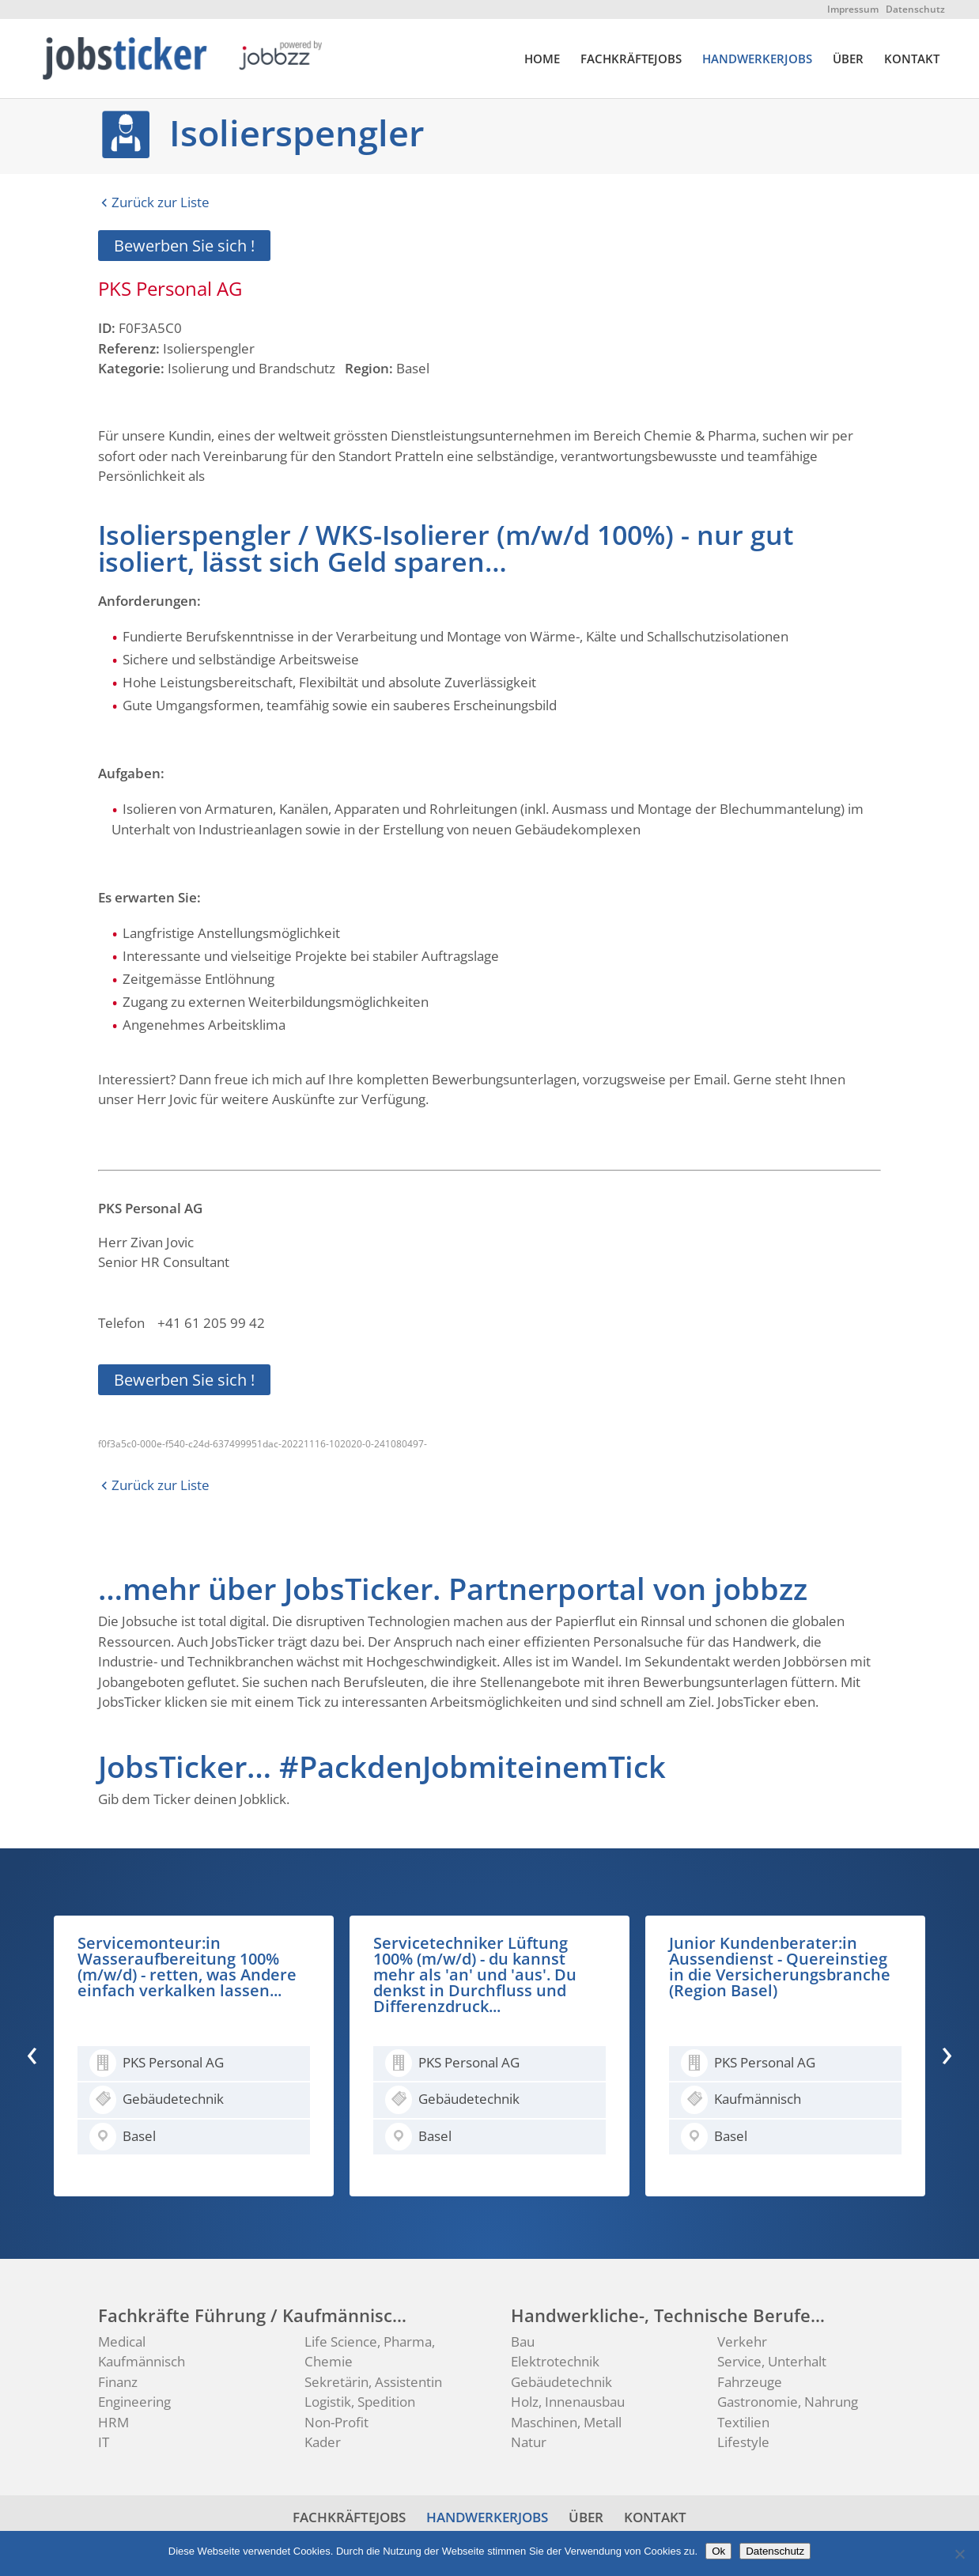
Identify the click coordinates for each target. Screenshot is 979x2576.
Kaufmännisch (141, 2361)
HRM (113, 2422)
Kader (322, 2442)
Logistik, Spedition (359, 2402)
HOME (542, 59)
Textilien (743, 2422)
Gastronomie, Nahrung (787, 2402)
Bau (523, 2341)
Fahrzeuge (749, 2382)
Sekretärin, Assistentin (373, 2382)
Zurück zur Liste (161, 202)
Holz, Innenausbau (568, 2402)
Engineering (134, 2402)
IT (103, 2442)
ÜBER (848, 59)
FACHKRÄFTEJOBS (631, 59)
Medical (122, 2341)
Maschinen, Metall (566, 2422)
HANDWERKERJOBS (757, 59)
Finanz (118, 2382)
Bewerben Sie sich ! (184, 245)
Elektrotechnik (555, 2361)
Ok (718, 2551)
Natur (528, 2442)
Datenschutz (915, 9)
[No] (959, 2554)
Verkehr (742, 2341)
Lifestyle (743, 2442)
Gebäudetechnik (561, 2382)
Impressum (853, 9)
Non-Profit (336, 2422)
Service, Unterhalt (771, 2361)
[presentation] (32, 2052)
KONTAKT (911, 59)
